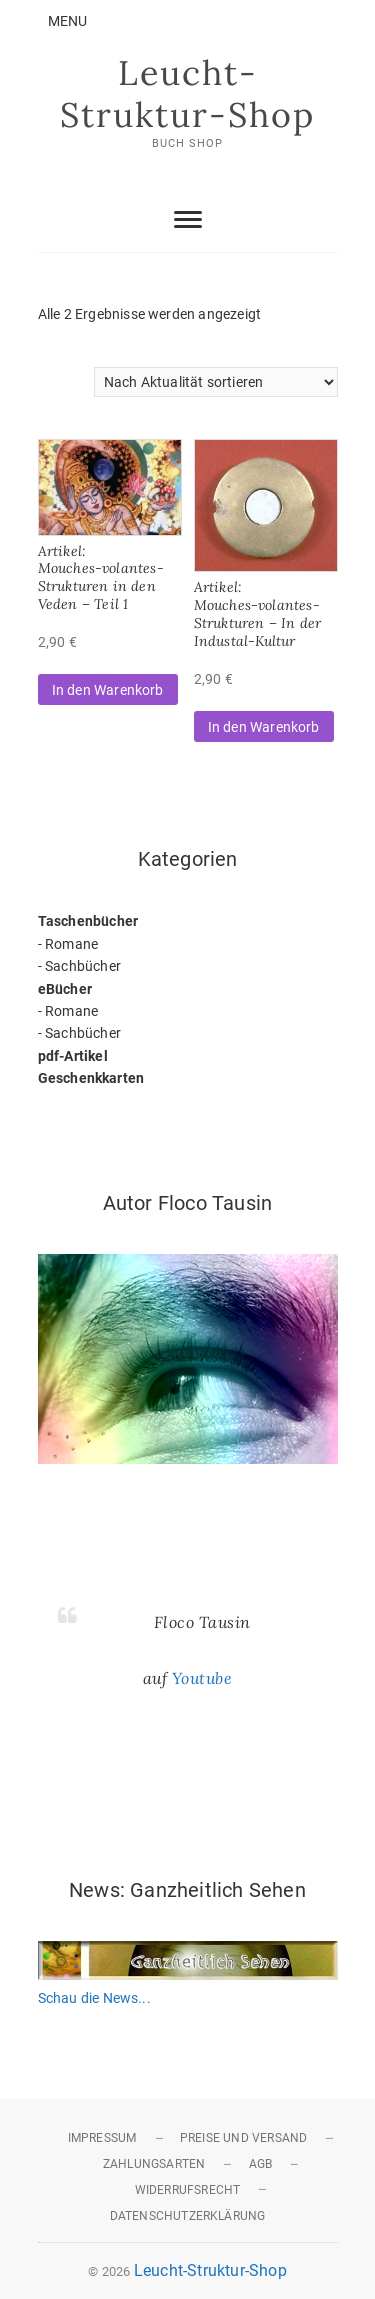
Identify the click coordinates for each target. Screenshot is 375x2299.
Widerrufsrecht (188, 2190)
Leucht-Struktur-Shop (187, 93)
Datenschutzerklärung (188, 2216)
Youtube (202, 1678)
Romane (71, 944)
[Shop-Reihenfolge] (216, 382)
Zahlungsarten (154, 2164)
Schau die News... (94, 1998)
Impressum (102, 2138)
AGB (261, 2164)
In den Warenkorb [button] (108, 690)
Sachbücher (83, 966)
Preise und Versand (244, 2138)
